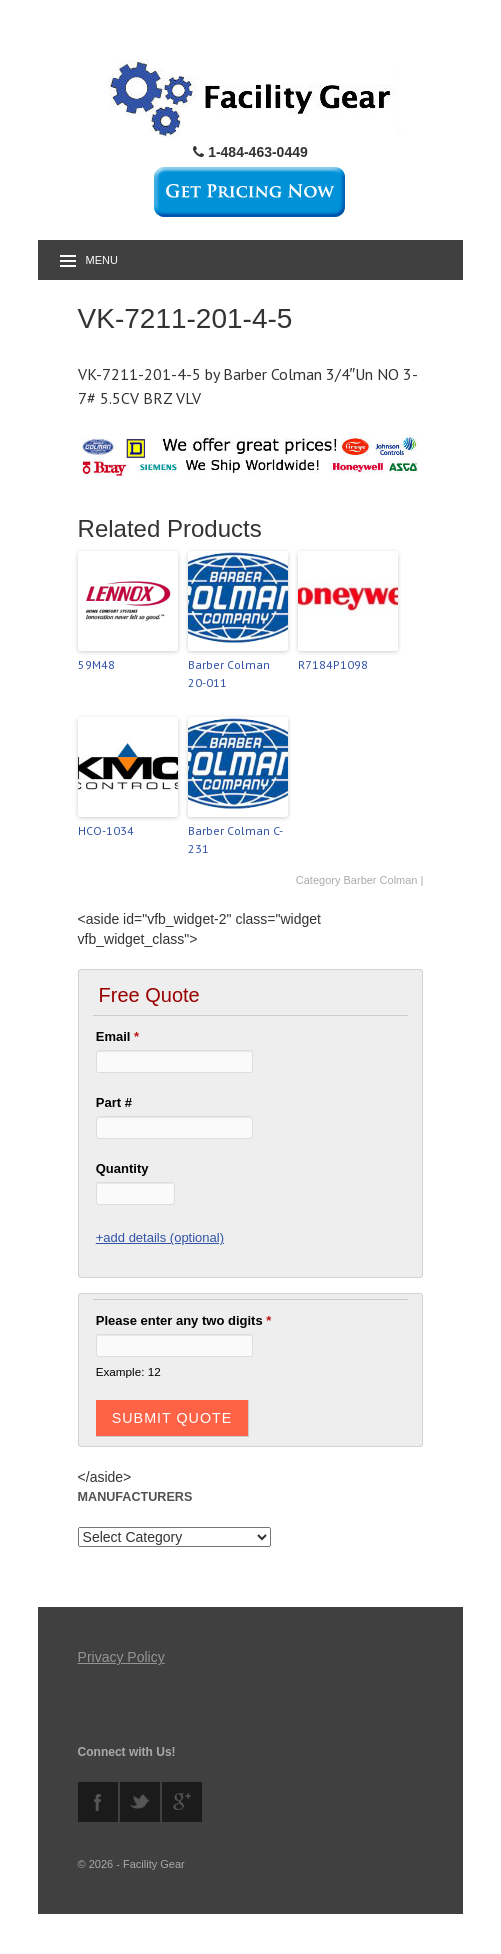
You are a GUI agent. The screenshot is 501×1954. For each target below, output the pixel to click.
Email (117, 1036)
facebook (98, 1802)
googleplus (182, 1802)
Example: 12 (128, 1371)
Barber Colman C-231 (235, 839)
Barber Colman (381, 880)
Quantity (122, 1168)
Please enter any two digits (184, 1320)
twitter (140, 1802)
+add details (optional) (160, 1237)
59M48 (96, 664)
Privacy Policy (121, 1657)
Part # (114, 1102)
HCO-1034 (106, 830)
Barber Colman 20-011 (229, 673)
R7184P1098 (333, 664)
